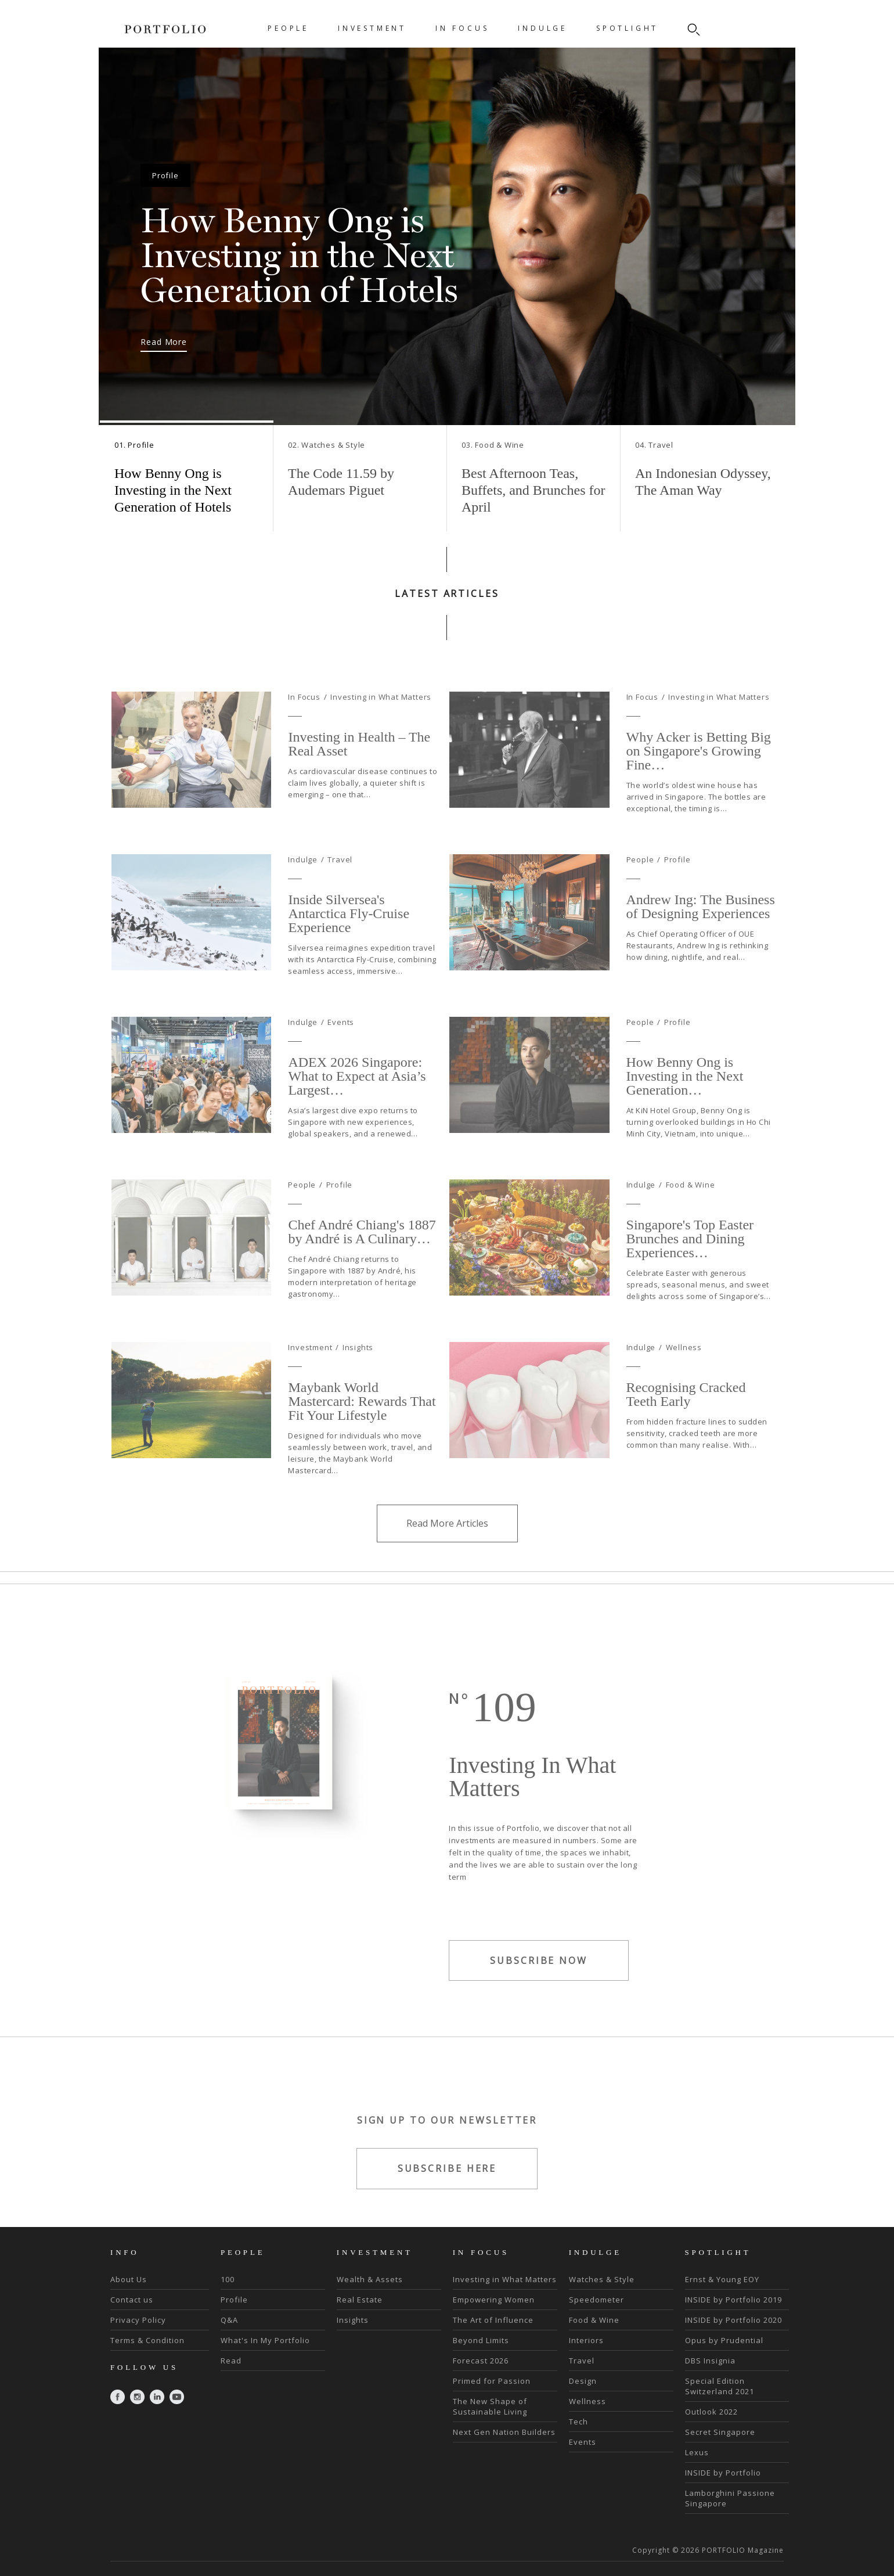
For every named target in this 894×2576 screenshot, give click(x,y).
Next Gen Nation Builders (504, 2432)
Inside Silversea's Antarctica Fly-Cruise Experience (348, 948)
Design (583, 2381)
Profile (677, 895)
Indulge (303, 895)
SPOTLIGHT (627, 28)
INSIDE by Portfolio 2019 (733, 2299)
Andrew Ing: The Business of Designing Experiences (700, 941)
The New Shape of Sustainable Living (490, 2406)
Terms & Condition (147, 2340)
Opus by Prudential (724, 2340)
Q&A (229, 2320)
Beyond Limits (481, 2340)
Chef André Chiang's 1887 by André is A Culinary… (361, 1267)
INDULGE (542, 28)
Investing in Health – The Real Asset (359, 779)
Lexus (697, 2452)
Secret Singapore (720, 2432)
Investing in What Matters (380, 733)
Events (340, 1058)
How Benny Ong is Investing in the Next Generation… (685, 1111)
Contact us (131, 2299)
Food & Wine (690, 1220)
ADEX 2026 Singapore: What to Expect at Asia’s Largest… (357, 1111)
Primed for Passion (492, 2381)
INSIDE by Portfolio (723, 2472)
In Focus (304, 733)
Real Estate (360, 2299)
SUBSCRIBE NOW (538, 1997)
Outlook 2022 (711, 2411)
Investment (310, 1383)
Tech (578, 2421)
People (640, 895)
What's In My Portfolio (265, 2340)
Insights (358, 1383)
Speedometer (596, 2299)
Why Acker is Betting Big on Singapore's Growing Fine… (698, 786)
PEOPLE (288, 28)
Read (231, 2360)
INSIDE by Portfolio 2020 (733, 2320)
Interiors (586, 2340)
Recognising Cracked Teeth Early (686, 1429)
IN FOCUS (462, 28)
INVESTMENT (372, 28)
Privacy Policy (138, 2320)
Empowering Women (494, 2299)
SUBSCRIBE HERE (447, 2204)
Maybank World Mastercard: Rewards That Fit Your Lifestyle (361, 1436)
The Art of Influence (493, 2320)
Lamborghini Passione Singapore (730, 2498)
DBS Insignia (710, 2360)
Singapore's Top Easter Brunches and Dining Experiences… (690, 1274)
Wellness (684, 1383)
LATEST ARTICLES (447, 593)
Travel (339, 895)
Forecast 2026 (481, 2360)
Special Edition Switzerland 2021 (719, 2386)
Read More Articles (447, 1559)
